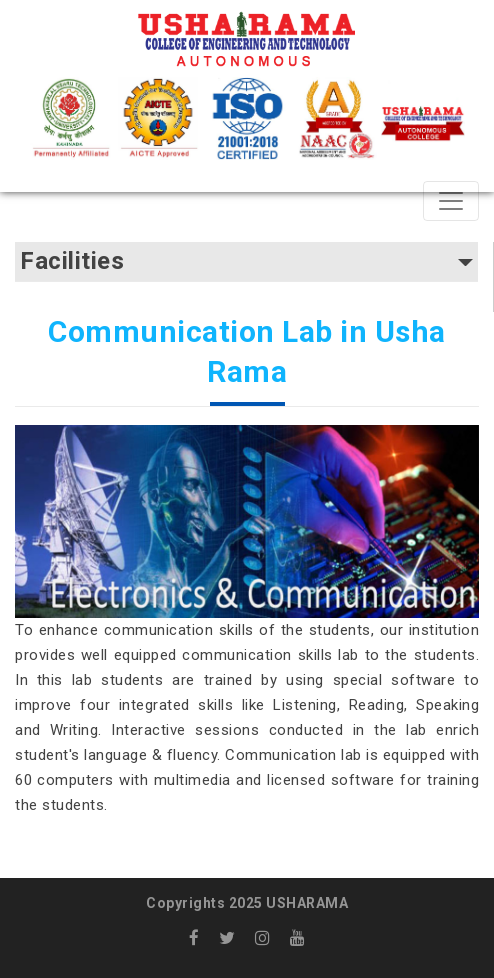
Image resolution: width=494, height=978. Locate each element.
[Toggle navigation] (451, 201)
